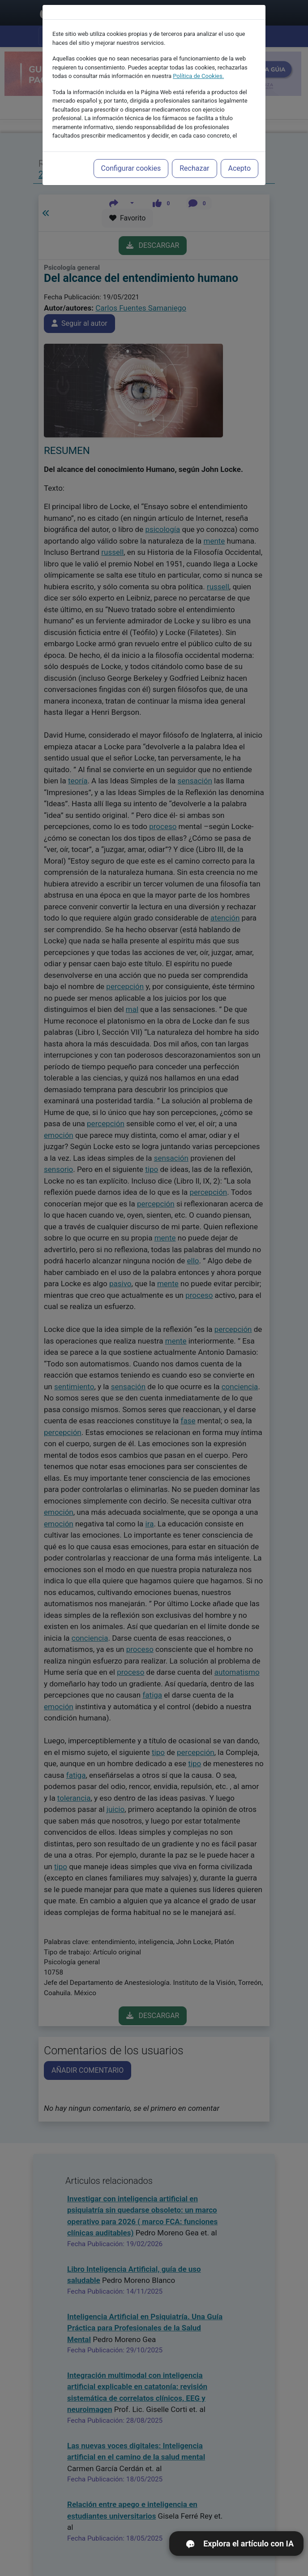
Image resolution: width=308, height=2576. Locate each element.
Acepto (239, 168)
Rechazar (194, 168)
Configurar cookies (131, 168)
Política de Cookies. (198, 76)
